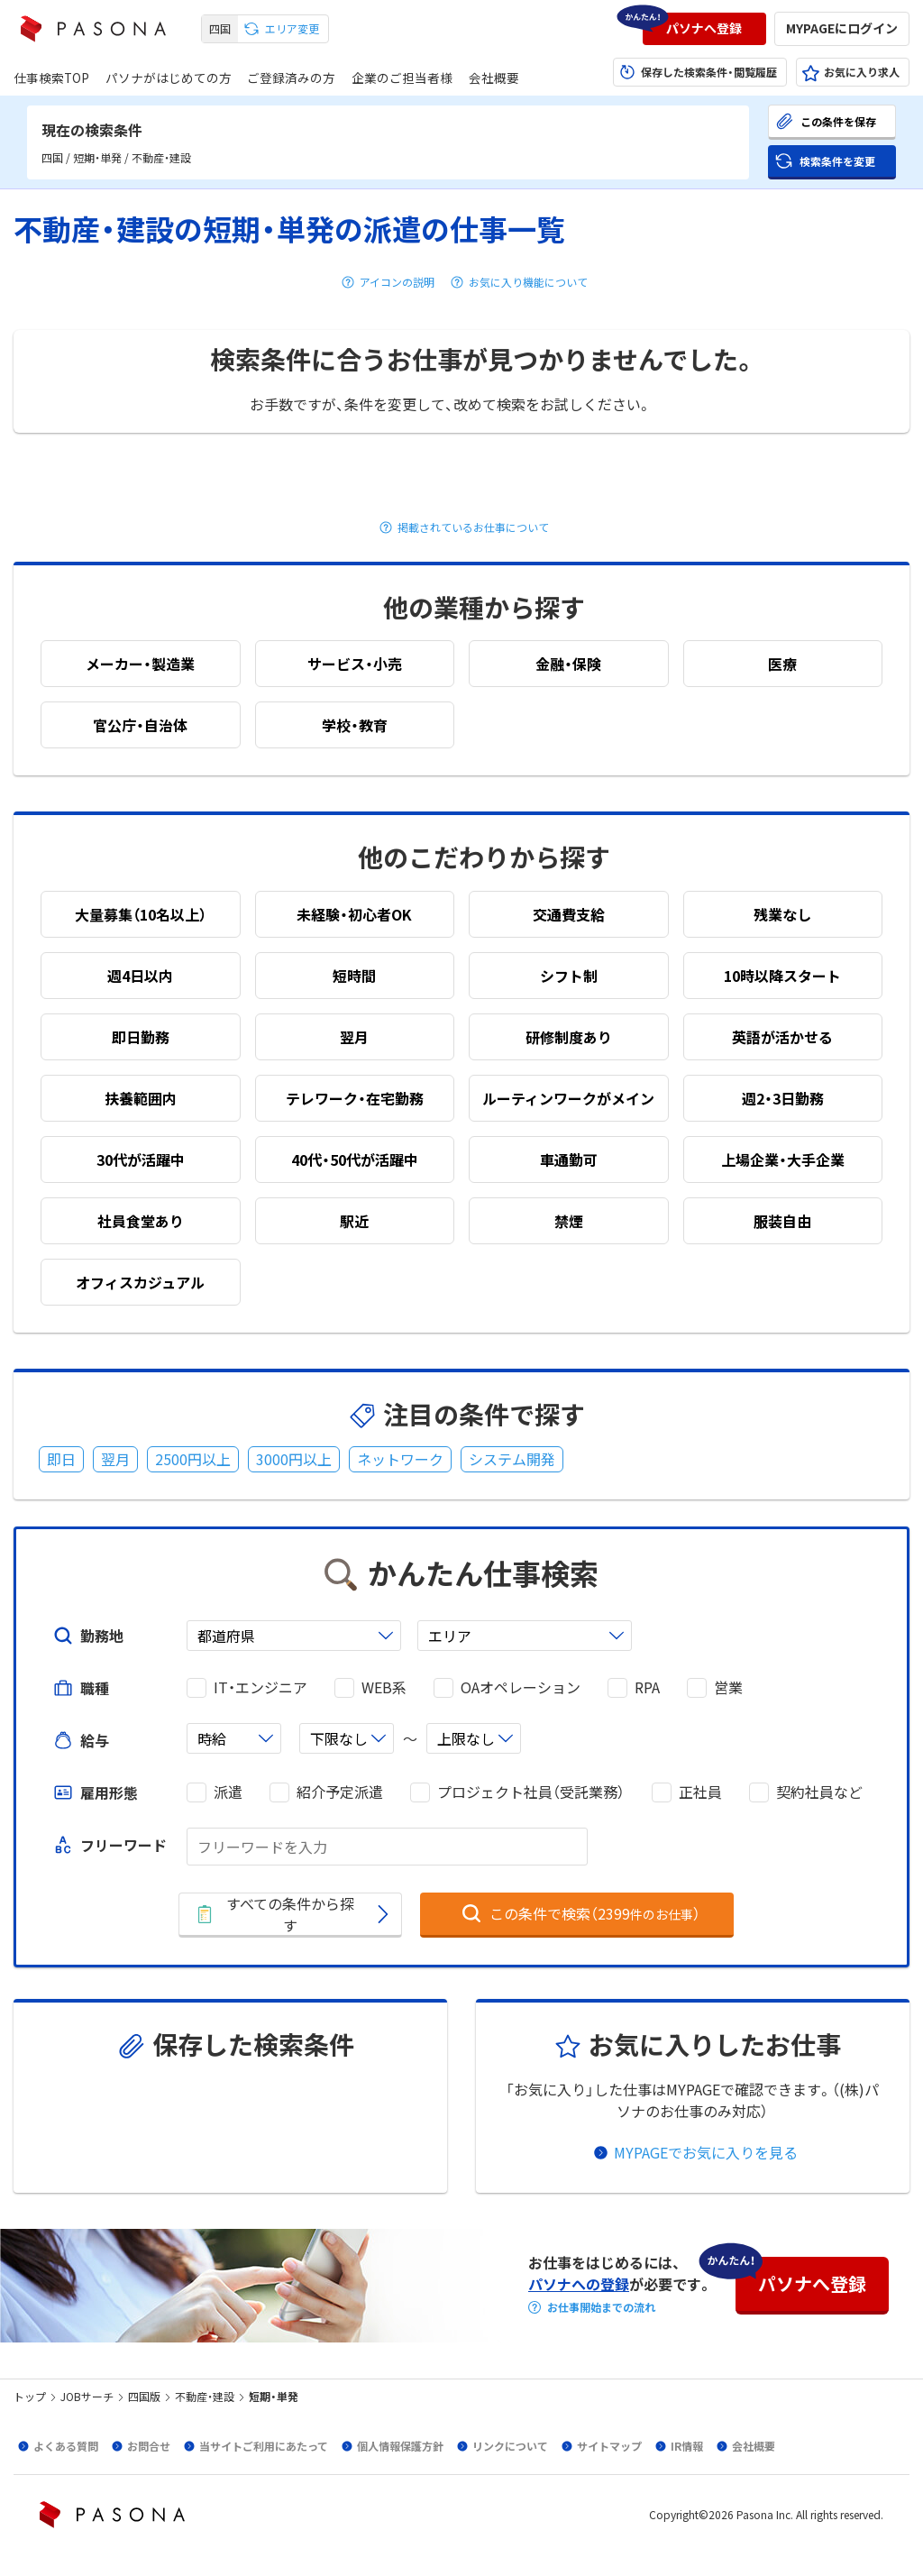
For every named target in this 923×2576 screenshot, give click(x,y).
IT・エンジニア (260, 1687)
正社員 (700, 1792)
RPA (647, 1687)
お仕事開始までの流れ (601, 2307)
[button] (704, 29)
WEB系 (384, 1687)
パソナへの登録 (578, 2284)
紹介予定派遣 (340, 1792)
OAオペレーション (520, 1687)
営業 (728, 1687)
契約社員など (819, 1792)
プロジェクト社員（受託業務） (531, 1792)
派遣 (228, 1792)
